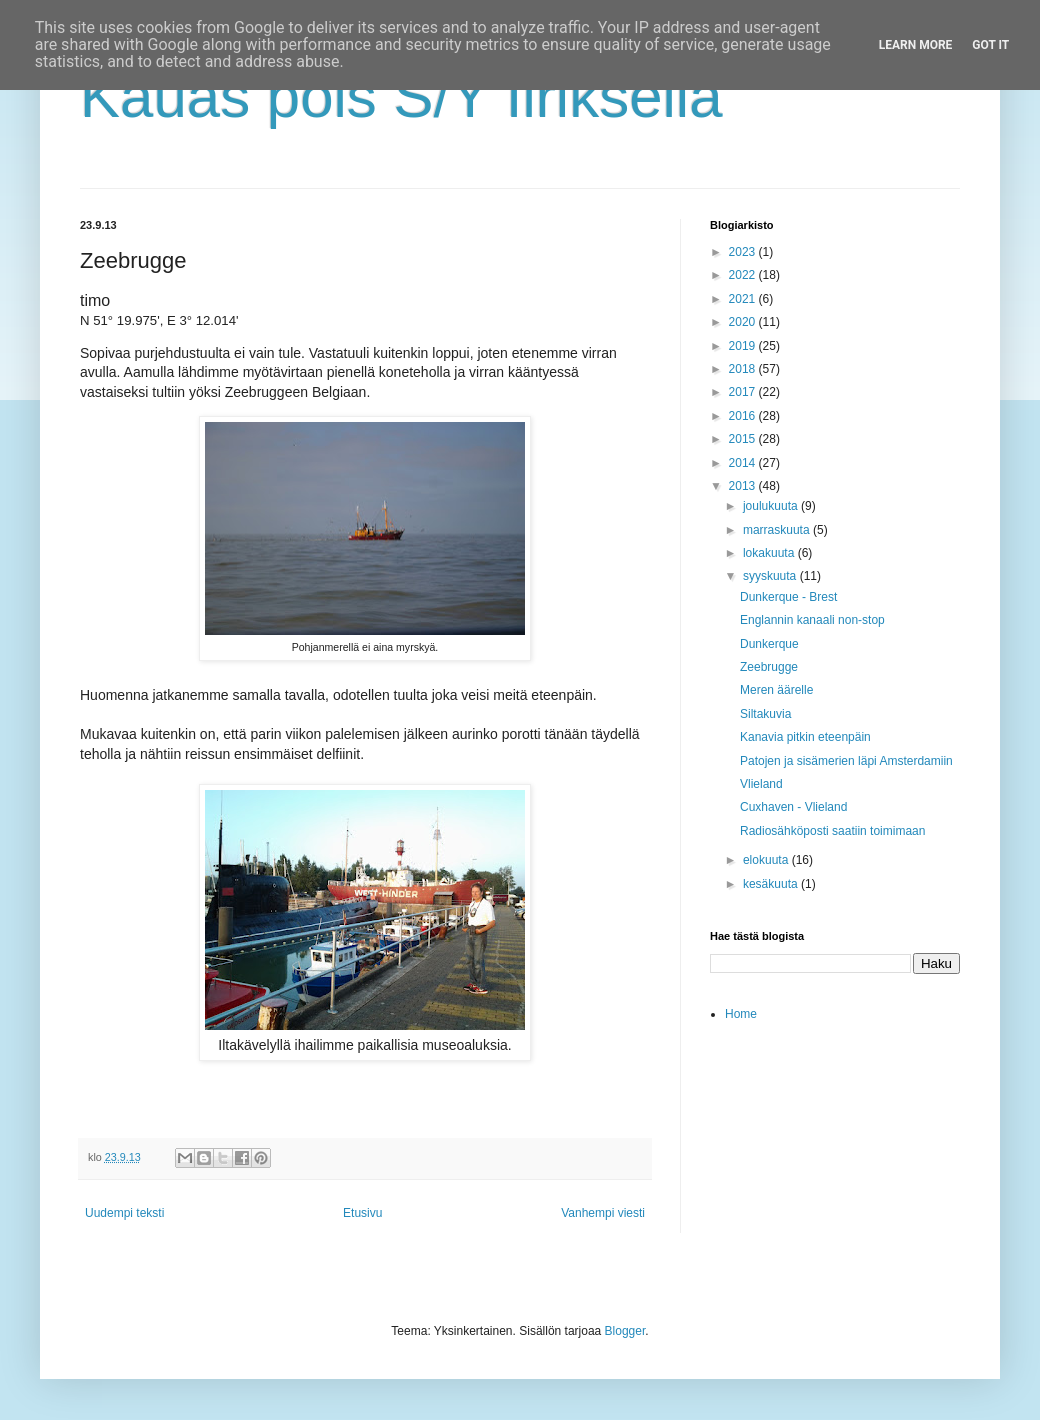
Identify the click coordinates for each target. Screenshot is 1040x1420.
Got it (990, 45)
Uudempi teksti (124, 1213)
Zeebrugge (769, 667)
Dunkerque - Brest (788, 597)
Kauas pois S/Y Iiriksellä (401, 96)
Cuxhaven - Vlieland (793, 807)
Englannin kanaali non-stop (812, 620)
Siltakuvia (765, 714)
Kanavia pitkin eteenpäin (805, 737)
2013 (744, 486)
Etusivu (362, 1213)
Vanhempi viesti (603, 1213)
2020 (744, 322)
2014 (744, 463)
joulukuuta (772, 506)
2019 (744, 346)
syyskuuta (771, 576)
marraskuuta (778, 530)
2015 (744, 439)
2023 (744, 252)
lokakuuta (770, 553)
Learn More (916, 45)
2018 (744, 369)
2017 (744, 392)
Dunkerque (769, 644)
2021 (744, 299)
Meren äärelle (776, 690)
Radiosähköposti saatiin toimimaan (832, 831)
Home (741, 1014)
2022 (744, 275)
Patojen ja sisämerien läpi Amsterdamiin (846, 761)
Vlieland (761, 784)
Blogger (625, 1331)
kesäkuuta (772, 884)
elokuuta (767, 860)
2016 (744, 416)
